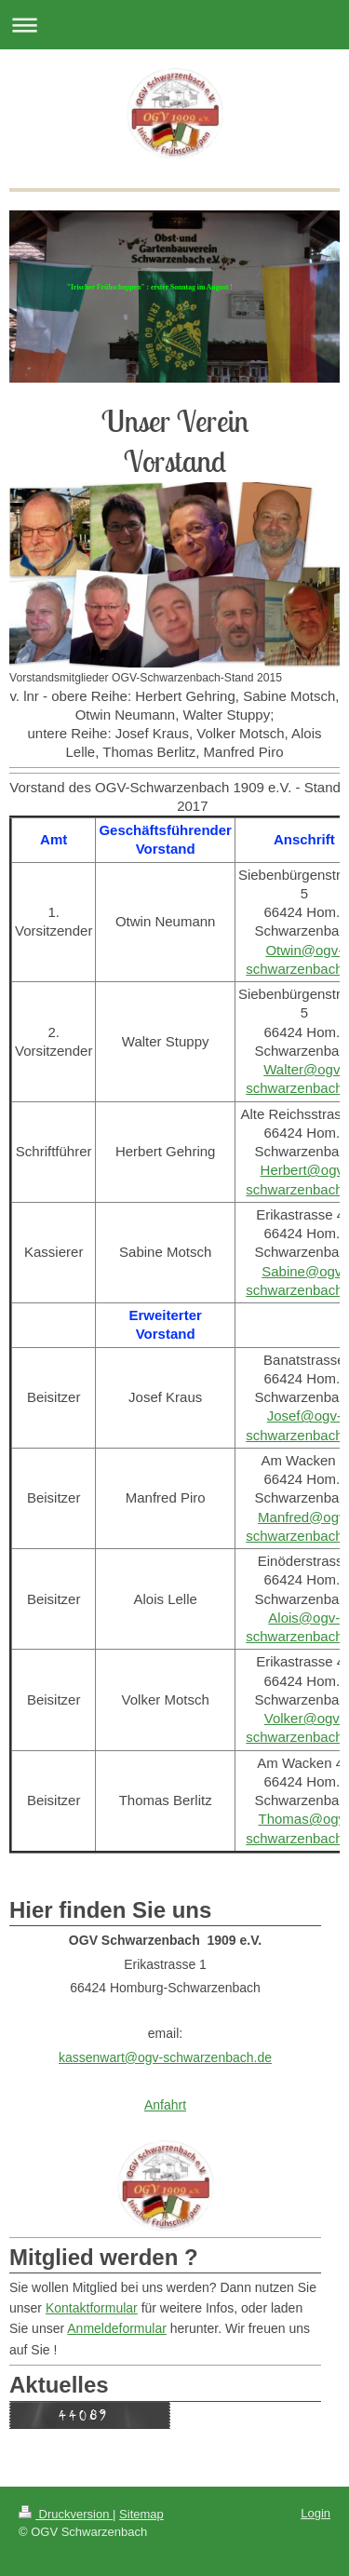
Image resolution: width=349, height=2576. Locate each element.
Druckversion (66, 2514)
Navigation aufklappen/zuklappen (174, 25)
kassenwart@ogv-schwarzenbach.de (165, 2057)
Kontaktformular (92, 2307)
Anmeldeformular (117, 2328)
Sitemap (141, 2514)
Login (315, 2513)
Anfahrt (165, 2104)
